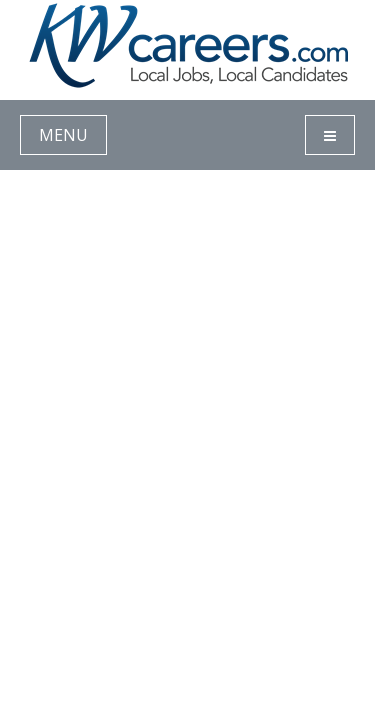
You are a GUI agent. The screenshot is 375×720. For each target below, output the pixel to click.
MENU (63, 135)
